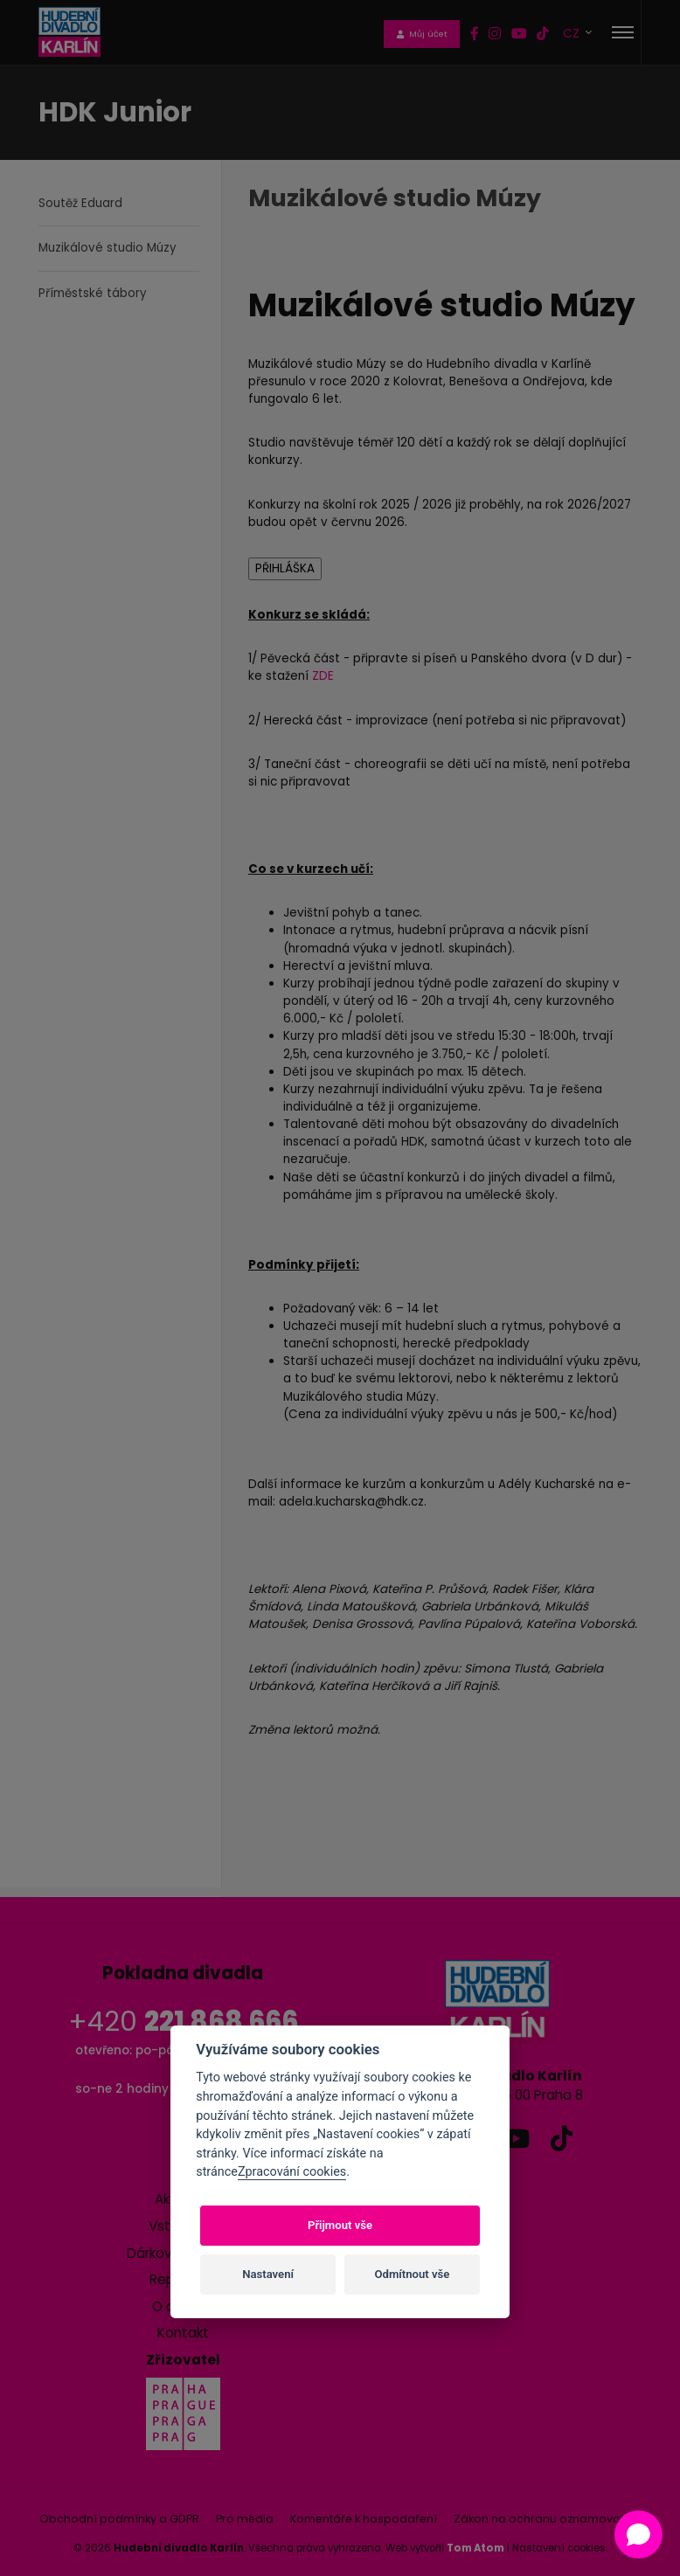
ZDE (323, 676)
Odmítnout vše (412, 2274)
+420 (183, 2021)
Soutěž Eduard (80, 203)
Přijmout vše (340, 2225)
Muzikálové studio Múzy (107, 247)
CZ (573, 32)
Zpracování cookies (292, 2171)
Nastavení (268, 2274)
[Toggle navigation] (623, 32)
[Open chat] (638, 2534)
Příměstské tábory (92, 293)
